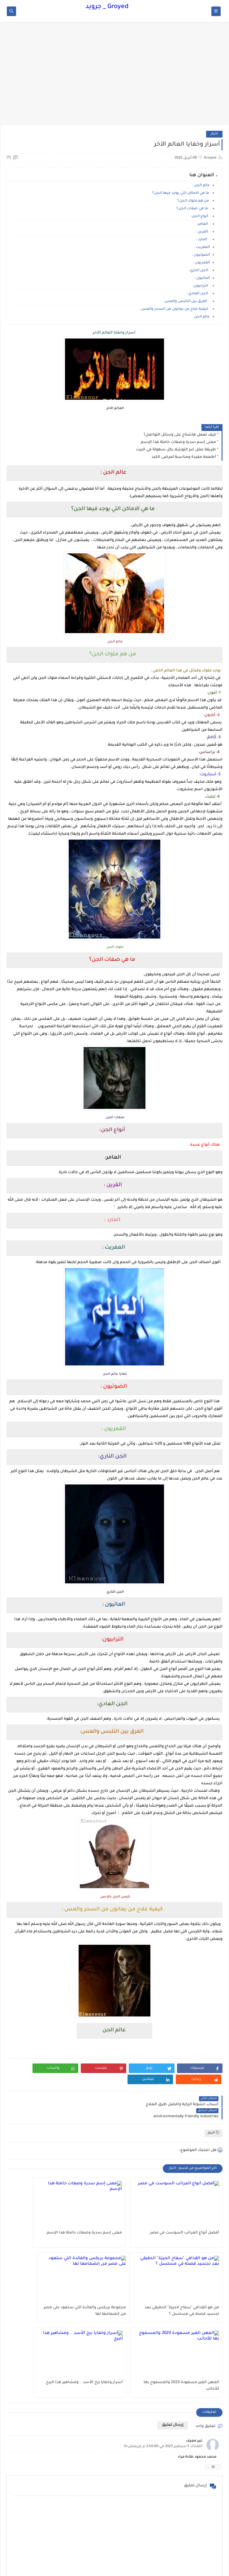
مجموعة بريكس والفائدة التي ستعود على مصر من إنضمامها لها (188, 2298)
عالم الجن (201, 317)
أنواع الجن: (200, 217)
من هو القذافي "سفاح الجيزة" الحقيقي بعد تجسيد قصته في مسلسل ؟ (45, 2224)
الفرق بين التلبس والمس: (187, 302)
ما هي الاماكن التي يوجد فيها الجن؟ (181, 193)
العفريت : (202, 247)
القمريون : (201, 263)
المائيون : (202, 278)
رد (212, 2379)
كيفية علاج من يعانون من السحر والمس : (174, 309)
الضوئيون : (201, 255)
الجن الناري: (199, 271)
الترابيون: (201, 286)
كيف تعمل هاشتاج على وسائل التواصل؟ (180, 435)
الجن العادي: (199, 294)
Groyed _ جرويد (106, 7)
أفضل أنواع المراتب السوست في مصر (189, 2224)
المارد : (202, 240)
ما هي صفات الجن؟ (193, 209)
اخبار (214, 134)
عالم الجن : (201, 186)
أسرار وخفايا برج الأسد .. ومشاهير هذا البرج (41, 2298)
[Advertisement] (114, 76)
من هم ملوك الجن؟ (193, 201)
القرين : (202, 232)
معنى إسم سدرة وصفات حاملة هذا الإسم (178, 442)
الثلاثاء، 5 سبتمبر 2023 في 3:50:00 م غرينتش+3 (163, 2359)
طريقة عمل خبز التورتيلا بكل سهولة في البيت (176, 450)
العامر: (203, 224)
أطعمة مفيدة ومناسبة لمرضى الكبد (184, 457)
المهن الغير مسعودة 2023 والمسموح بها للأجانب (121, 2298)
